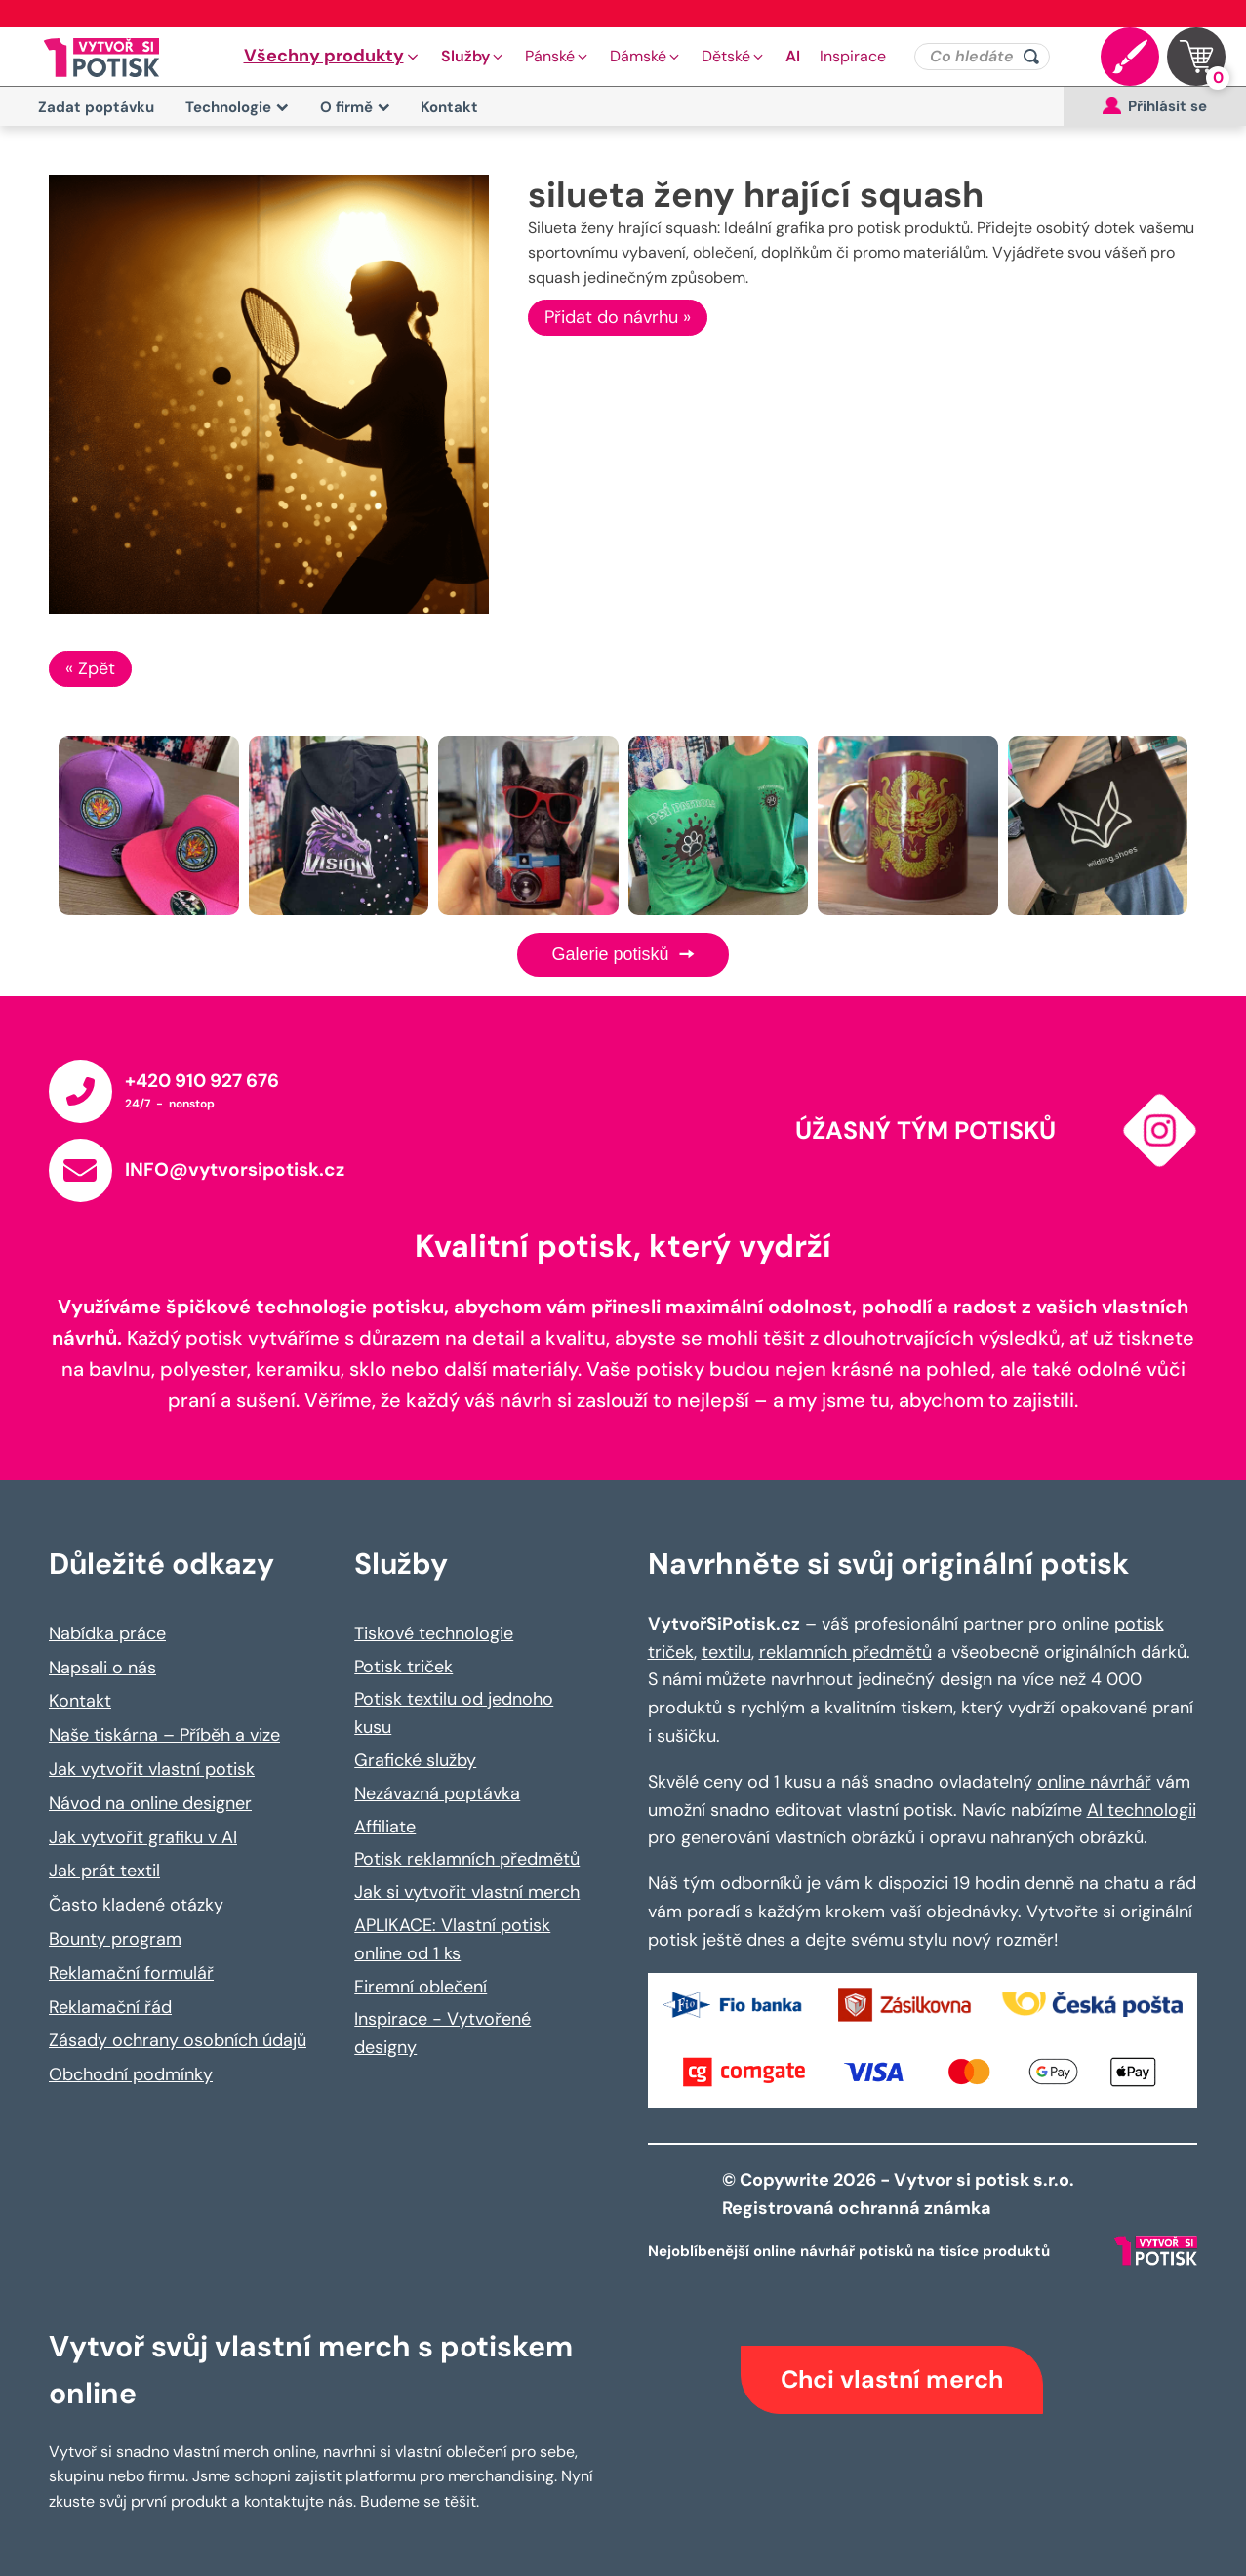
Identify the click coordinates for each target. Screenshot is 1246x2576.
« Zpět (90, 668)
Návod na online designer (150, 1803)
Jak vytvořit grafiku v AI (143, 1837)
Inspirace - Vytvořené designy (442, 2033)
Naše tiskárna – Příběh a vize (164, 1735)
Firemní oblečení (420, 1986)
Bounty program (115, 1939)
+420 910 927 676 (202, 1080)
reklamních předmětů (845, 1652)
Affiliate (385, 1826)
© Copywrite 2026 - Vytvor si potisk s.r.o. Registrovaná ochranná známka (900, 2194)
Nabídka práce (107, 1633)
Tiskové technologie (433, 1633)
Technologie (237, 107)
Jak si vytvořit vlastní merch (467, 1892)
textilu (726, 1652)
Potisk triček (403, 1666)
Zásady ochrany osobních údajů (177, 2040)
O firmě (355, 107)
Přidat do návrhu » (617, 317)
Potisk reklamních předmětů (467, 1859)
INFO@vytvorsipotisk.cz (234, 1169)
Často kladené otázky (136, 1904)
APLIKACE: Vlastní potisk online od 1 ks (452, 1939)
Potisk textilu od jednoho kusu (453, 1713)
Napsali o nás (102, 1667)
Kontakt (449, 107)
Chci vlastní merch (892, 2379)
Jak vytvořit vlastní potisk (152, 1769)
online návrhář (1094, 1781)
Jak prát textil (104, 1870)
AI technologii (1141, 1810)
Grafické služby (415, 1760)
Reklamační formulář (131, 1973)
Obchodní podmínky (131, 2074)
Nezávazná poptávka (437, 1793)
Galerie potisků (622, 954)
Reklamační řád (110, 2007)
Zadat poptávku (96, 107)
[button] (332, 56)
